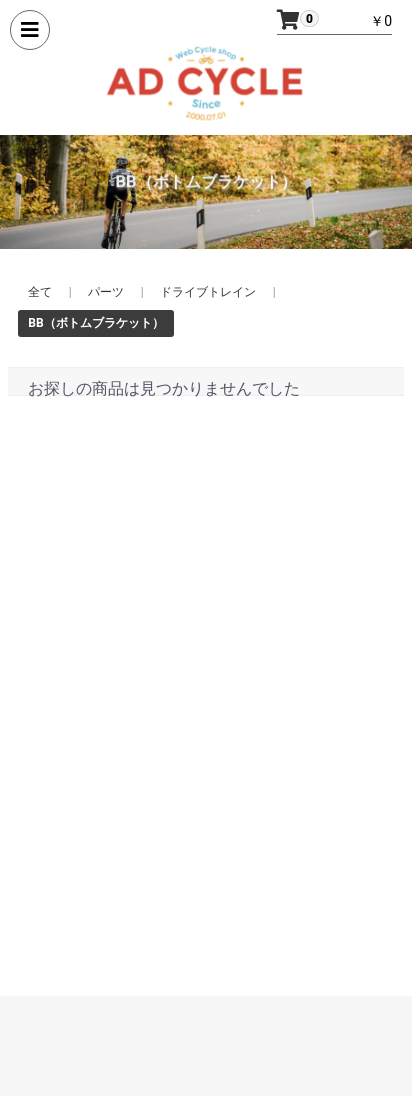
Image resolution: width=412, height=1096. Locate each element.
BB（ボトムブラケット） (95, 323)
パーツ (106, 292)
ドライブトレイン (208, 292)
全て (40, 292)
